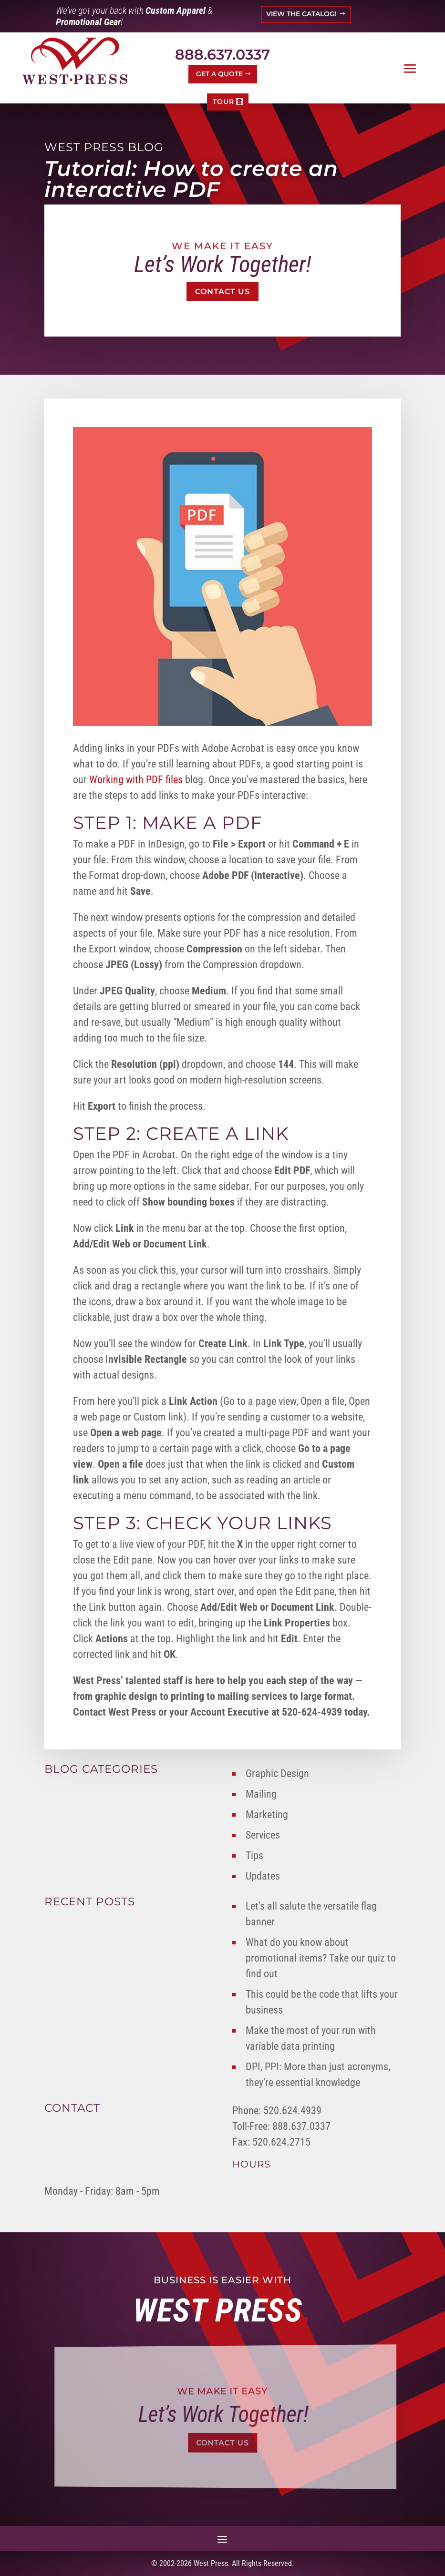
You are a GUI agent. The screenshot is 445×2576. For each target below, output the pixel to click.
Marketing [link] (267, 1814)
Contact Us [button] (222, 291)
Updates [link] (263, 1876)
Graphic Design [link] (277, 1773)
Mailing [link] (261, 1794)
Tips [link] (254, 1855)
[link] (74, 60)
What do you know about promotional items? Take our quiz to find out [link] (321, 1958)
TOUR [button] (223, 101)
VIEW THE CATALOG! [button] (301, 14)
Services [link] (263, 1835)
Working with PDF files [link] (136, 780)
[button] (410, 68)
